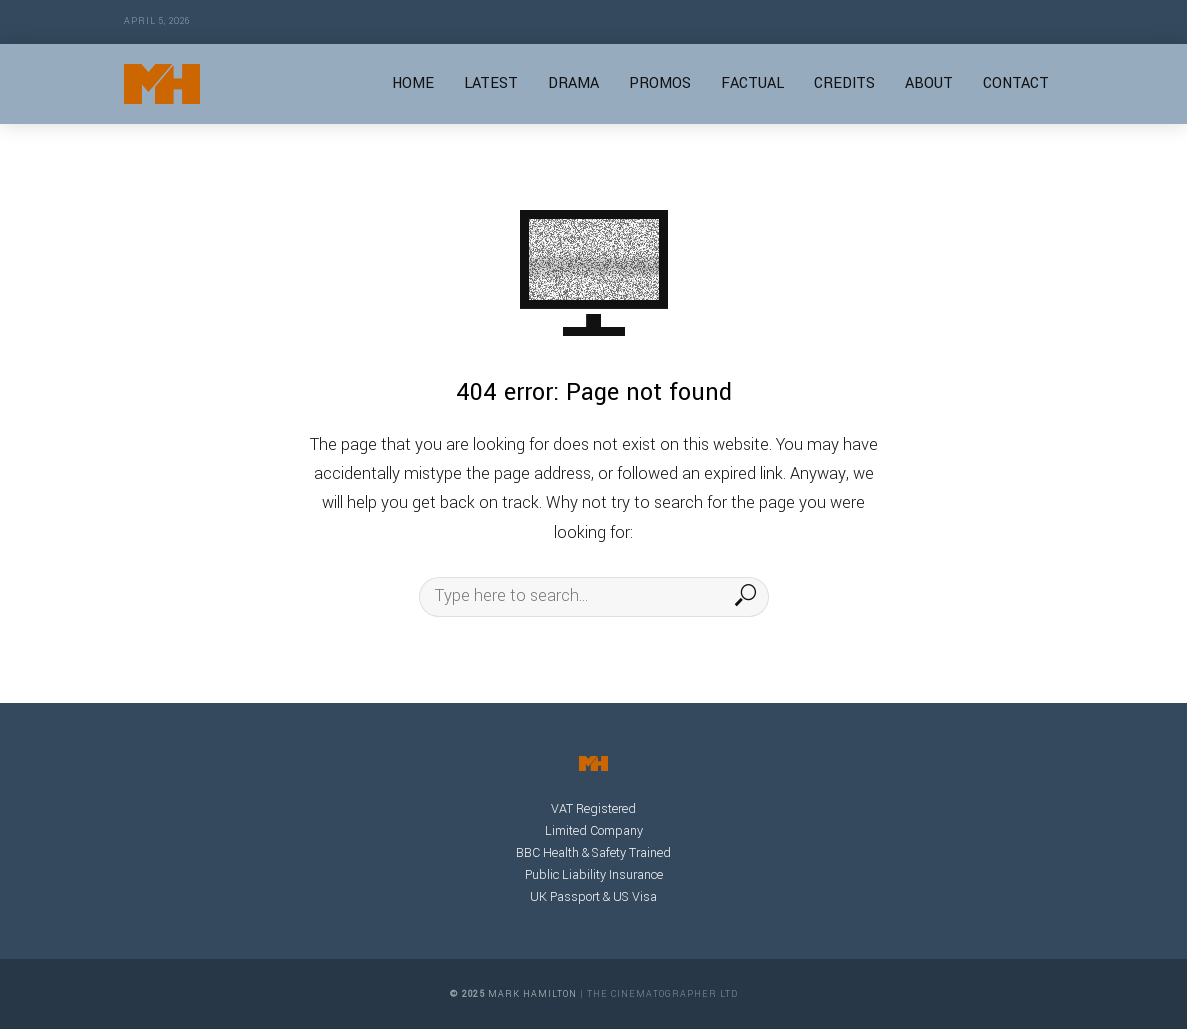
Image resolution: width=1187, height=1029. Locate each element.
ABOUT (929, 83)
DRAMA (573, 83)
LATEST (491, 83)
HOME (413, 83)
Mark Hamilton (532, 994)
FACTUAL (752, 83)
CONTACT (1016, 83)
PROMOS (660, 83)
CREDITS (844, 83)
